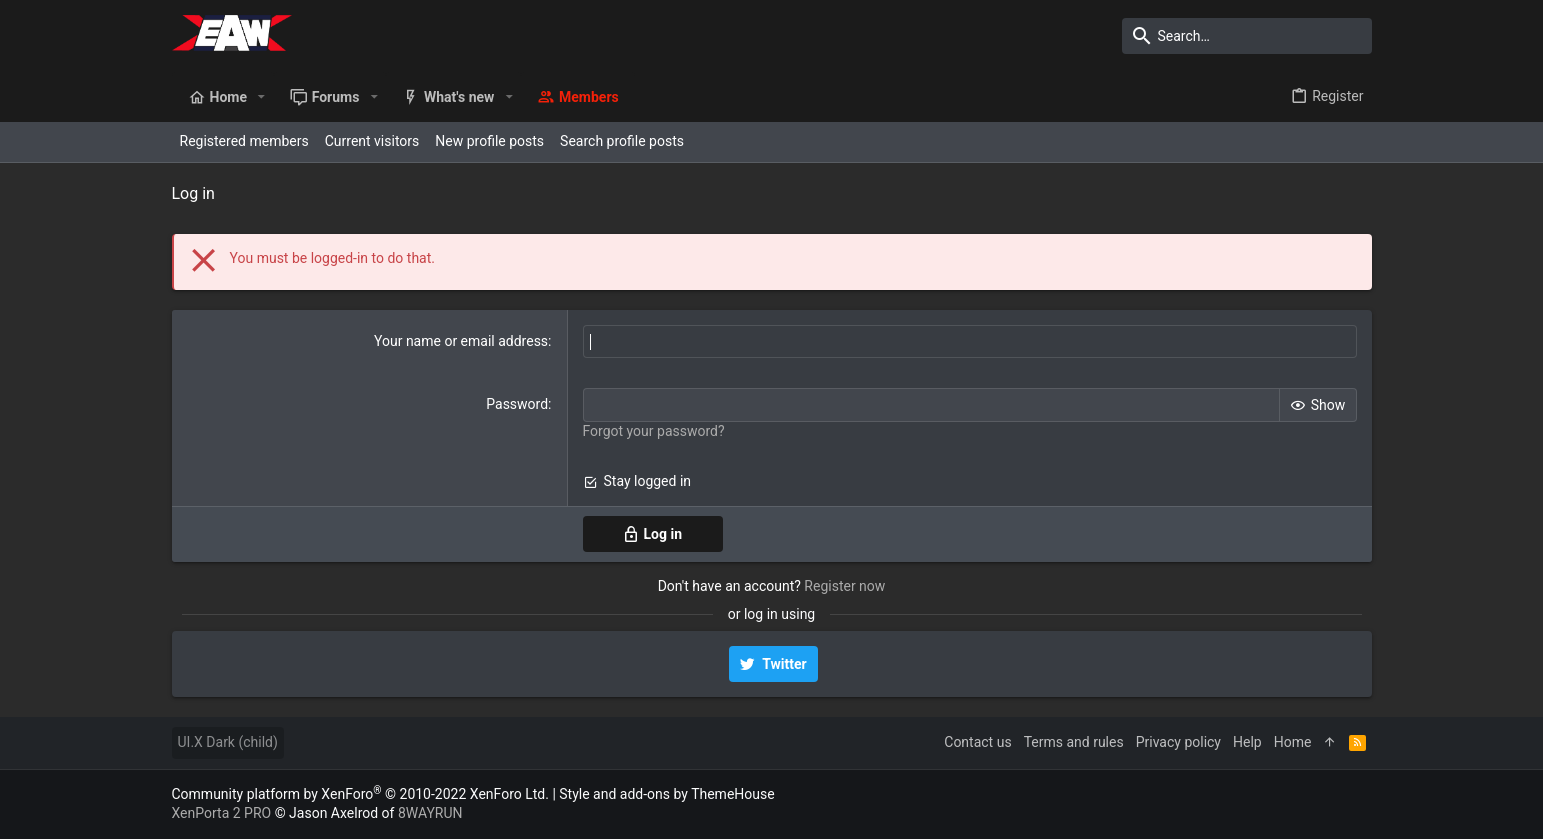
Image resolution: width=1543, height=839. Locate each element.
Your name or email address (461, 341)
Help (1247, 742)
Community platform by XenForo (360, 794)
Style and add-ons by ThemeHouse (666, 794)
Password (517, 404)
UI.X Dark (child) (228, 742)
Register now (844, 586)
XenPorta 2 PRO (222, 813)
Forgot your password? (654, 431)
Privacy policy (1178, 742)
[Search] (1247, 36)
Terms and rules (1074, 742)
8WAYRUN (430, 813)
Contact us (977, 742)
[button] (261, 97)
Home (1293, 742)
